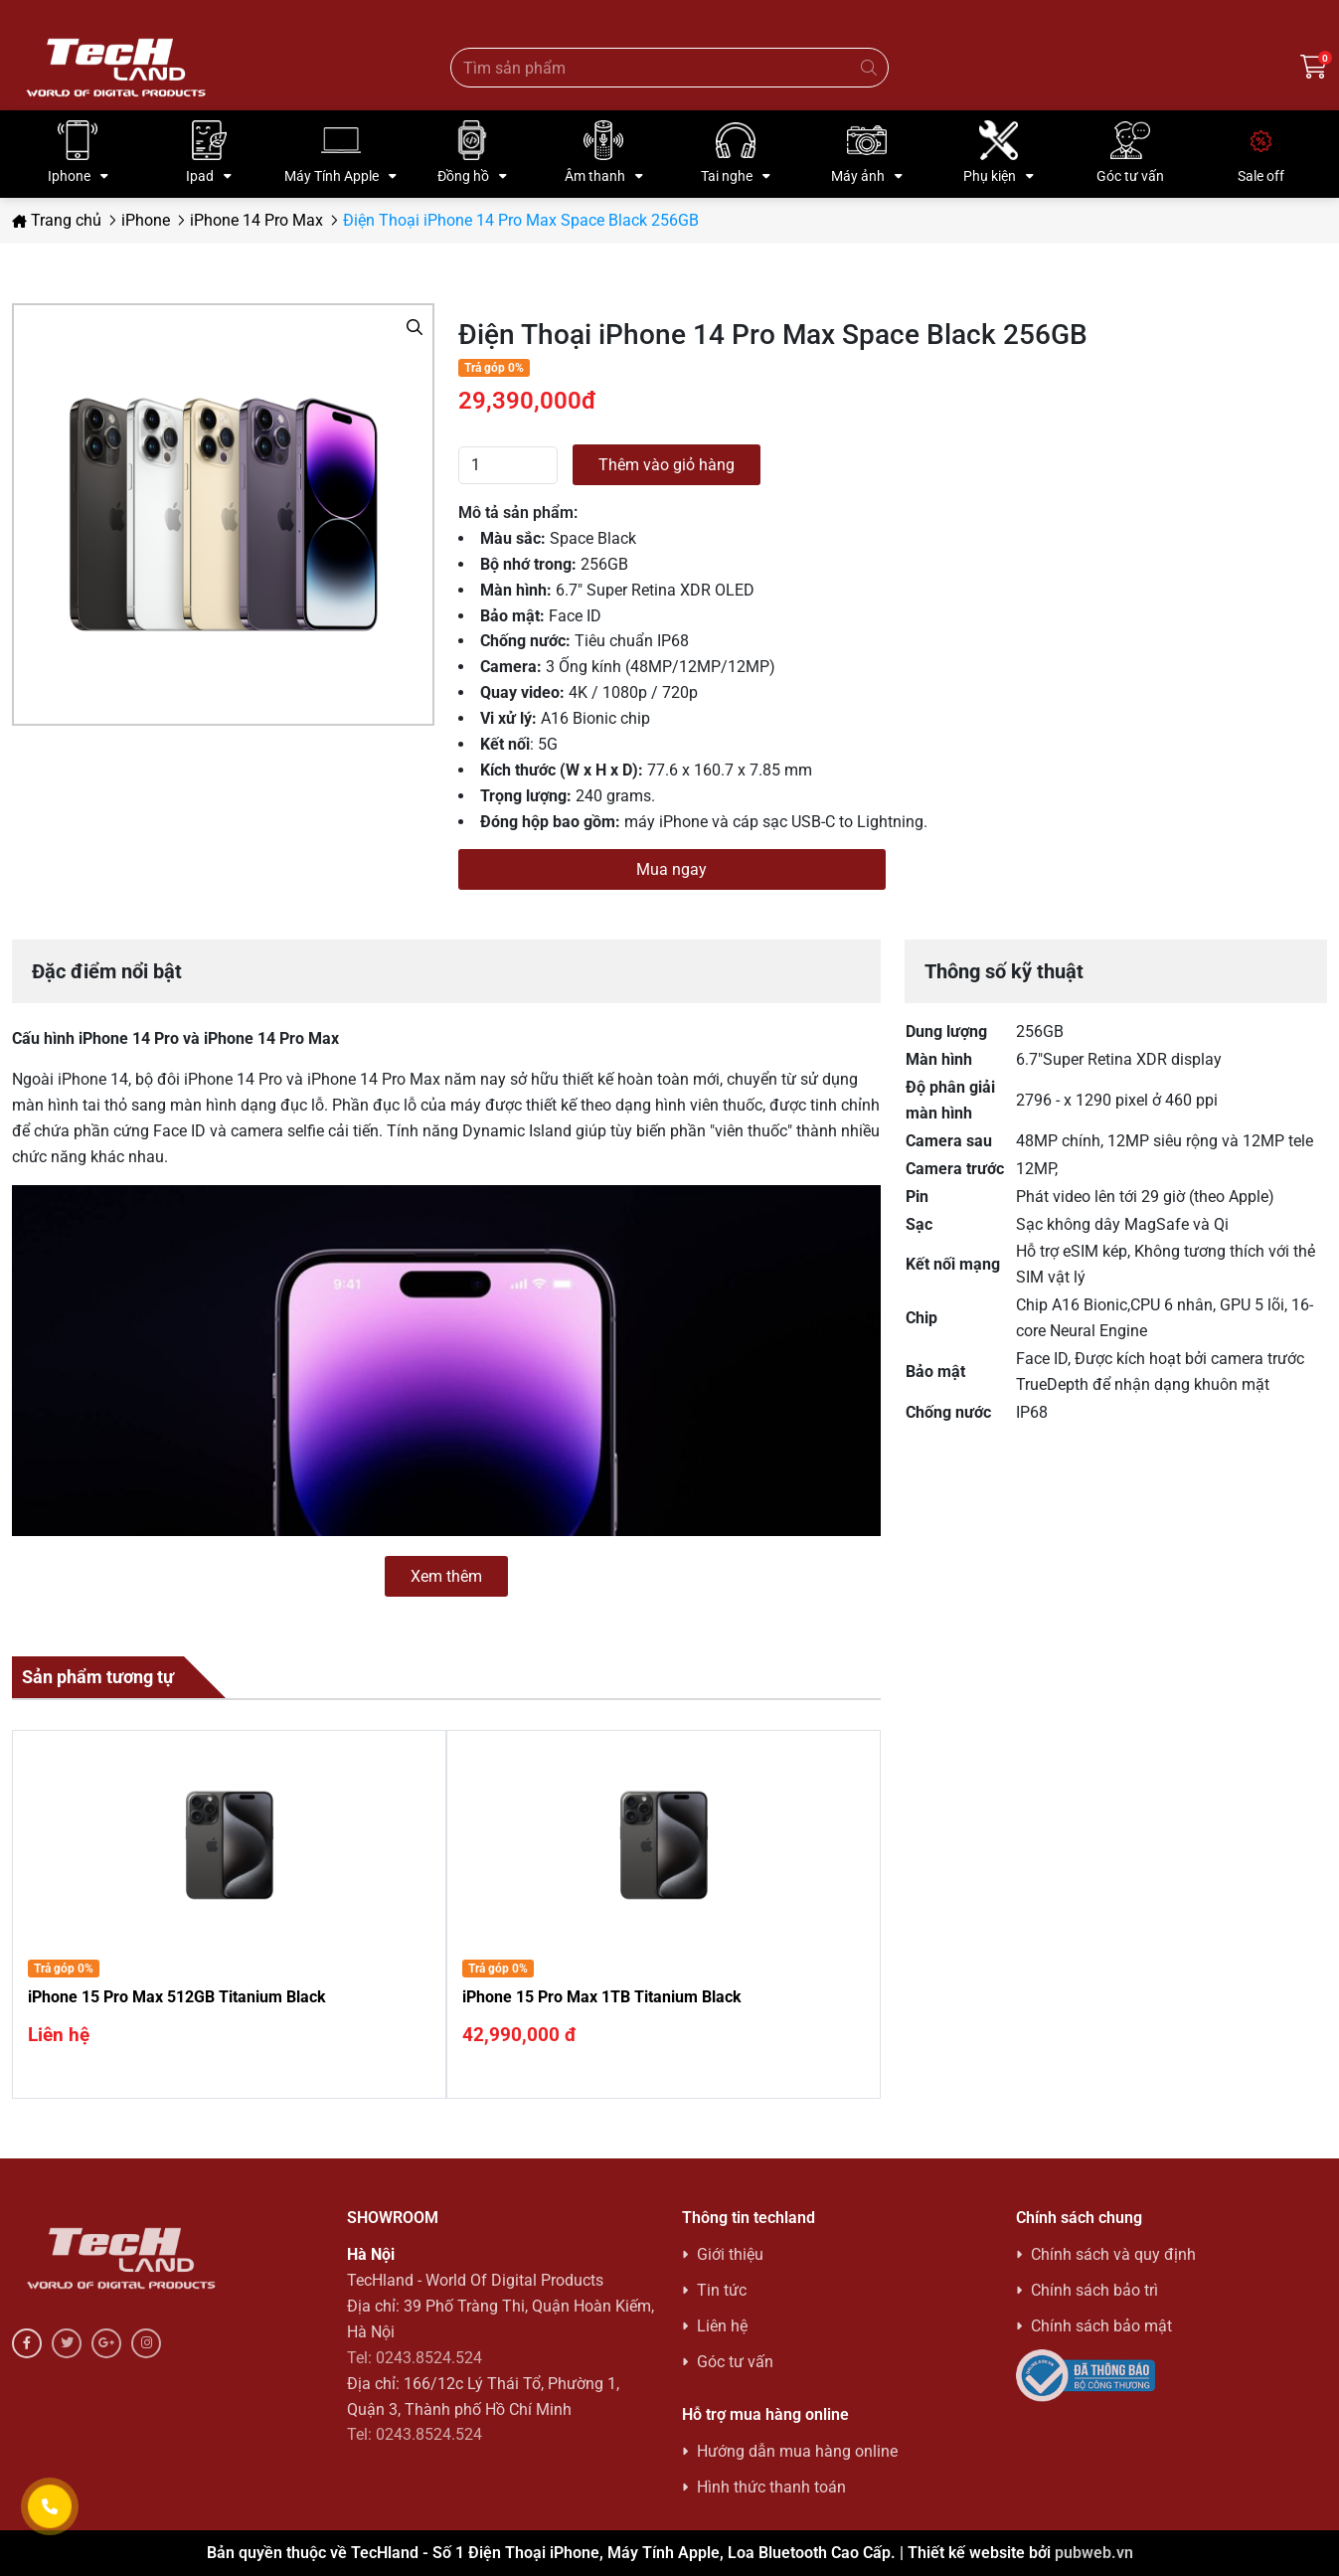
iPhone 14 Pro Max (256, 220)
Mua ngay (671, 869)
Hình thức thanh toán (771, 2487)
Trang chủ (56, 220)
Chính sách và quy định (1113, 2254)
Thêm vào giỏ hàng (666, 464)
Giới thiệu (730, 2254)
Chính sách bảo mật (1101, 2326)
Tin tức (722, 2290)
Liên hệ (722, 2326)
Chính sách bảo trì (1094, 2290)
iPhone (145, 220)
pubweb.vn (1094, 2552)
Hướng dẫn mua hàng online (797, 2451)
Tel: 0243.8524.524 (414, 2357)
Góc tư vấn (735, 2361)
